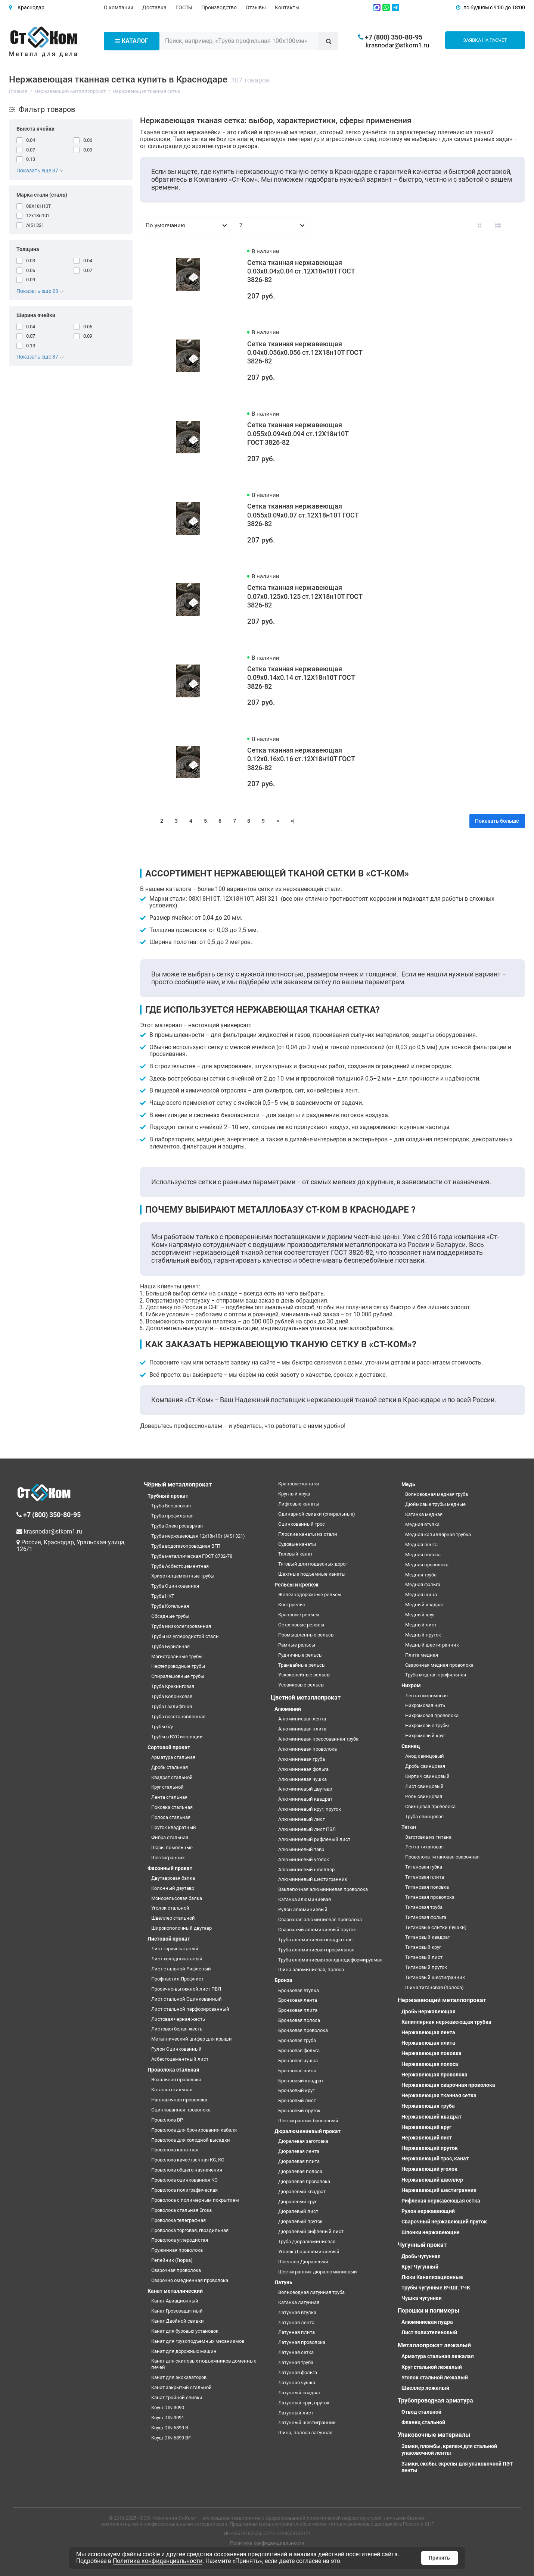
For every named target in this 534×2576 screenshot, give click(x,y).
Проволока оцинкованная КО (184, 2180)
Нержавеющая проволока (434, 2075)
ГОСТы (184, 7)
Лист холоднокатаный (176, 1958)
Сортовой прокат (169, 1747)
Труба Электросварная (177, 1526)
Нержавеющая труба (428, 2106)
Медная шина (421, 1594)
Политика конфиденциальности (267, 2543)
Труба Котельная (170, 1606)
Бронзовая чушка (298, 2060)
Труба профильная (172, 1516)
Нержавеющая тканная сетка (438, 2095)
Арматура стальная (173, 1757)
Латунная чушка (296, 2382)
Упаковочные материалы (434, 2434)
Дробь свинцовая (425, 1766)
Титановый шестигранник (435, 1977)
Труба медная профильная (435, 1675)
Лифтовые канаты (298, 1504)
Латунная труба (295, 2362)
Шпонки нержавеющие (430, 2232)
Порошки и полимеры (428, 2310)
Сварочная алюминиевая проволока (320, 1919)
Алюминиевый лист (301, 1819)
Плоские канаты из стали (307, 1534)
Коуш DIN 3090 (167, 2407)
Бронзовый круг (296, 2090)
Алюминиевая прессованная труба (318, 1739)
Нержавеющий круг (426, 2127)
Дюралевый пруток (300, 2221)
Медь (408, 1484)
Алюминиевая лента (302, 1719)
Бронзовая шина (297, 2070)
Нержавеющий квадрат (431, 2117)
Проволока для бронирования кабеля (194, 2130)
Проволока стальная (173, 2070)
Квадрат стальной (172, 1777)
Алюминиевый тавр (301, 1849)
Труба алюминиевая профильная (316, 1950)
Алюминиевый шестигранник (312, 1879)
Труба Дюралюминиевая (306, 2241)
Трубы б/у (162, 1726)
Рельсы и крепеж (296, 1585)
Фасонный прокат (170, 1868)
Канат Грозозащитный (177, 2311)
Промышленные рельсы (306, 1635)
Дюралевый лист (298, 2211)
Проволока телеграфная (178, 2220)
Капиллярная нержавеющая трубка (446, 2022)
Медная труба (421, 1575)
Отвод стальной (421, 2412)
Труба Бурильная (170, 1646)
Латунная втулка (297, 2312)
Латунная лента (296, 2322)
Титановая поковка (427, 1887)
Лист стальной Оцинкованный (186, 1999)
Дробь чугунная (421, 2256)
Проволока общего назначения (186, 2170)
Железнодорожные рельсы (309, 1594)
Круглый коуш (294, 1494)
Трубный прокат (168, 1496)
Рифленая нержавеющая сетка (440, 2201)
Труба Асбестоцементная (180, 1566)
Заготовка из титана (428, 1837)
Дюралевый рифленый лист (311, 2231)
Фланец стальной (423, 2422)
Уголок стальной (170, 1908)
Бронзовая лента (297, 2000)
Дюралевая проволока (304, 2181)
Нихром (411, 1685)
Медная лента (421, 1544)
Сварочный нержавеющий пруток (444, 2222)
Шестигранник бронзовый (308, 2120)
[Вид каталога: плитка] (479, 225)
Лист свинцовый (424, 1786)
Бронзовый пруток (299, 2110)
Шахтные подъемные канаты (311, 1574)
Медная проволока (426, 1564)
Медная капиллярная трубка (438, 1534)
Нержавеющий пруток (429, 2148)
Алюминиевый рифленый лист (314, 1839)
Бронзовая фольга (299, 2050)
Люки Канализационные (432, 2277)
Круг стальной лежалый (431, 2367)
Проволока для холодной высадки (190, 2140)
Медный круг (420, 1614)
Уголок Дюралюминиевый (308, 2251)
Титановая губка (423, 1867)
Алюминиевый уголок (303, 1859)
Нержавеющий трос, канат (435, 2158)
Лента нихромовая (426, 1695)
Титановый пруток (426, 1967)
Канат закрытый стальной (181, 2387)
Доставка (154, 7)
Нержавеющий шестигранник (438, 2190)
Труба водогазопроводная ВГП (185, 1546)
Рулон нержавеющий (428, 2211)
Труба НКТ (162, 1596)
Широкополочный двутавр (181, 1928)
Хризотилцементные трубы (182, 1576)
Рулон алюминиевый (302, 1909)
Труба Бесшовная (171, 1506)
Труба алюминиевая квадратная (315, 1939)
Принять (439, 2558)
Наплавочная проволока (179, 2100)
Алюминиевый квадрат (305, 1799)
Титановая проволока (429, 1897)
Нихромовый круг (425, 1735)
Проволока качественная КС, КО (187, 2160)
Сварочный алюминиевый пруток (317, 1929)
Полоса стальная (170, 1817)
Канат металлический (175, 2291)
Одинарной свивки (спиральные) (316, 1514)
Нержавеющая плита (428, 2043)
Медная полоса (423, 1554)
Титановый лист (424, 1957)
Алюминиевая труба (301, 1759)
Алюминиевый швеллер (306, 1869)
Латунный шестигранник (307, 2422)
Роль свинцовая (423, 1796)
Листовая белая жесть (176, 2029)
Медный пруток (423, 1635)
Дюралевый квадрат (302, 2191)
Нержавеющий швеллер (432, 2180)
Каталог (131, 41)
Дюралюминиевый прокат (307, 2131)
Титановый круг (423, 1947)
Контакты (287, 7)
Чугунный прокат (422, 2244)
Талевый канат (295, 1554)
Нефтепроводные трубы (178, 1666)
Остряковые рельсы (301, 1625)
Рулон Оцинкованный (176, 2049)
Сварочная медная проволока (439, 1665)
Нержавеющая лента (428, 2032)
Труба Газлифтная (171, 1706)
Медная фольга (422, 1584)
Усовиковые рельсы (301, 1685)
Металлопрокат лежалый (434, 2345)
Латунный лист (295, 2413)
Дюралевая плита (299, 2161)
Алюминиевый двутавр (305, 1789)
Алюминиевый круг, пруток (309, 1809)
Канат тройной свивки (176, 2397)
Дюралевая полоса (300, 2171)
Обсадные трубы (170, 1616)
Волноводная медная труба (436, 1494)
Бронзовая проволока (303, 2030)
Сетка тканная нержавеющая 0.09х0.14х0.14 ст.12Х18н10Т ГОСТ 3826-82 (301, 677)
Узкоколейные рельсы (304, 1675)
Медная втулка (422, 1524)
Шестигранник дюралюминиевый (317, 2272)
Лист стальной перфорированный (190, 2009)
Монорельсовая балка (176, 1898)
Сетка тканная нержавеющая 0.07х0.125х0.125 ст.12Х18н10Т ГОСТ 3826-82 (304, 596)
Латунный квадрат (299, 2392)
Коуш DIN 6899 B (169, 2427)
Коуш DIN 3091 (167, 2417)
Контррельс (291, 1604)
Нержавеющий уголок (429, 2169)
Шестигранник (168, 1857)
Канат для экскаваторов (179, 2377)
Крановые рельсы (298, 1614)
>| (293, 821)
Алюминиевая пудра (427, 2322)
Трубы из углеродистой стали (185, 1636)
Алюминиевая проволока (307, 1749)
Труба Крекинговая (172, 1686)
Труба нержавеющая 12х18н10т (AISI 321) (198, 1536)
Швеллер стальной (173, 1918)
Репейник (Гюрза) (172, 2260)
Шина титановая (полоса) (434, 1987)
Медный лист (421, 1625)
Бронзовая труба (297, 2040)
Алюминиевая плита (302, 1729)
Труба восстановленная (178, 1716)
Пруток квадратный (173, 1827)
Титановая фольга (425, 1917)
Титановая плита (424, 1877)
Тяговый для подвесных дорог (312, 1564)
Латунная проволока (301, 2342)
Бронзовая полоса (299, 2020)
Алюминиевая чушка (302, 1779)
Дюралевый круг (297, 2201)
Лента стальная (169, 1797)
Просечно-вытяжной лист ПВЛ (186, 1989)
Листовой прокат (169, 1939)
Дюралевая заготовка (303, 2141)
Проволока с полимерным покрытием (195, 2200)
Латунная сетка (296, 2352)
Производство (219, 7)
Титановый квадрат (427, 1937)
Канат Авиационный (174, 2301)
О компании (118, 7)
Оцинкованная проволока (181, 2110)
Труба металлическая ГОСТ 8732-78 (191, 1556)
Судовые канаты (297, 1544)
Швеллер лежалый (425, 2388)
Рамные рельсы (296, 1645)
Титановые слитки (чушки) (436, 1927)
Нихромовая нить (425, 1705)
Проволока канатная (174, 2150)
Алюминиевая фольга (303, 1769)
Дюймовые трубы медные (435, 1504)
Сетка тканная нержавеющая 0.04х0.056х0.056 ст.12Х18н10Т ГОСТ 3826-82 (304, 352)
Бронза (283, 1980)
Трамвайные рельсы (302, 1665)
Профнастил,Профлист (177, 1979)
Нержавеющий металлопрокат (442, 2000)
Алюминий (287, 1709)
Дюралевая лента (298, 2151)
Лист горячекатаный (174, 1948)
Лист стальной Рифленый (181, 1969)
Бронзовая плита (297, 2010)
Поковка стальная (172, 1807)
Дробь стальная (169, 1767)
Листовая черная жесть (178, 2019)
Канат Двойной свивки (177, 2321)
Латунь (283, 2282)
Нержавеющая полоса (429, 2064)
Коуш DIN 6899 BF (171, 2438)
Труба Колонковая (171, 1696)
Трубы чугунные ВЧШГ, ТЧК (435, 2288)
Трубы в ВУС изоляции (177, 1736)
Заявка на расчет (485, 40)
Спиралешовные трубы (177, 1676)
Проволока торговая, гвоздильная (190, 2230)
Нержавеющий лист (426, 2138)
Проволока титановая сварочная (442, 1857)
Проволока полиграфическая (184, 2190)
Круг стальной (167, 1787)
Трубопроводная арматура (435, 2400)
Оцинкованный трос (301, 1524)
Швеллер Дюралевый (303, 2261)
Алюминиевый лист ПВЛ (307, 1829)
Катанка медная (424, 1514)
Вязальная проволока (176, 2079)
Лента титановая (424, 1847)
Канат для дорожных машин (184, 2351)
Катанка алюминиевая (304, 1899)
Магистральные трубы (176, 1656)
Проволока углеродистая (179, 2240)
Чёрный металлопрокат (178, 1484)
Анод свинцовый (424, 1756)
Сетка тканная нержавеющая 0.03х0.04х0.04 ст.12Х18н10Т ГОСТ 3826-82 (301, 271)
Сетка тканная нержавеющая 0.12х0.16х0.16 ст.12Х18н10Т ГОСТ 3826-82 (301, 759)
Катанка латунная (298, 2302)
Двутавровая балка (173, 1878)
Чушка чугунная (421, 2298)
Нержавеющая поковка (431, 2053)
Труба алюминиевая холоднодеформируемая (330, 1960)
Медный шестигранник (432, 1645)
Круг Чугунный (419, 2267)
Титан (408, 1827)
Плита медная (421, 1655)
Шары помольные (172, 1847)
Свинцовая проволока (430, 1806)
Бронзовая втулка (298, 1990)
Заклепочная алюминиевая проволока (323, 1889)
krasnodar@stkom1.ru (397, 45)
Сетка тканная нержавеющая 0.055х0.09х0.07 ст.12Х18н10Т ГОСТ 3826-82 (302, 515)
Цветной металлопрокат (306, 1697)
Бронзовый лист (297, 2100)
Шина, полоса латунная (305, 2432)
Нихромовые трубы (427, 1725)
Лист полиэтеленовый (429, 2332)
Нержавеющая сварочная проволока (448, 2085)
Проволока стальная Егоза (181, 2210)
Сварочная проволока (176, 2270)
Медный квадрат (424, 1604)
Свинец (410, 1746)
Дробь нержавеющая (428, 2011)
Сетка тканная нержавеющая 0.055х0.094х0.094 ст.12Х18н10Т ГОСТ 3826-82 (297, 433)
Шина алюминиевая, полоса (311, 1969)
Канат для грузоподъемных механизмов (197, 2341)
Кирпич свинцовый (427, 1776)
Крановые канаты (298, 1483)
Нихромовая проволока (432, 1715)
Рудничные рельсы (300, 1655)
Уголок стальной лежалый (434, 2377)
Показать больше (497, 821)
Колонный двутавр (172, 1888)
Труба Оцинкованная (175, 1586)
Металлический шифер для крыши (191, 2039)
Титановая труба (424, 1907)
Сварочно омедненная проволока (189, 2280)
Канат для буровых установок (184, 2331)
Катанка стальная (171, 2089)
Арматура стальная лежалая (437, 2356)
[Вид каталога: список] (498, 225)
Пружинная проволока (177, 2250)
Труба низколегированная (181, 1626)
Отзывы (256, 7)
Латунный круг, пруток (303, 2402)
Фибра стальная (169, 1837)
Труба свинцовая (424, 1816)
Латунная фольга (297, 2372)
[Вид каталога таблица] (516, 225)
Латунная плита (296, 2332)
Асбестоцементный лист (179, 2059)
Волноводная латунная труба (311, 2292)
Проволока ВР (167, 2120)
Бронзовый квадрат (300, 2080)
